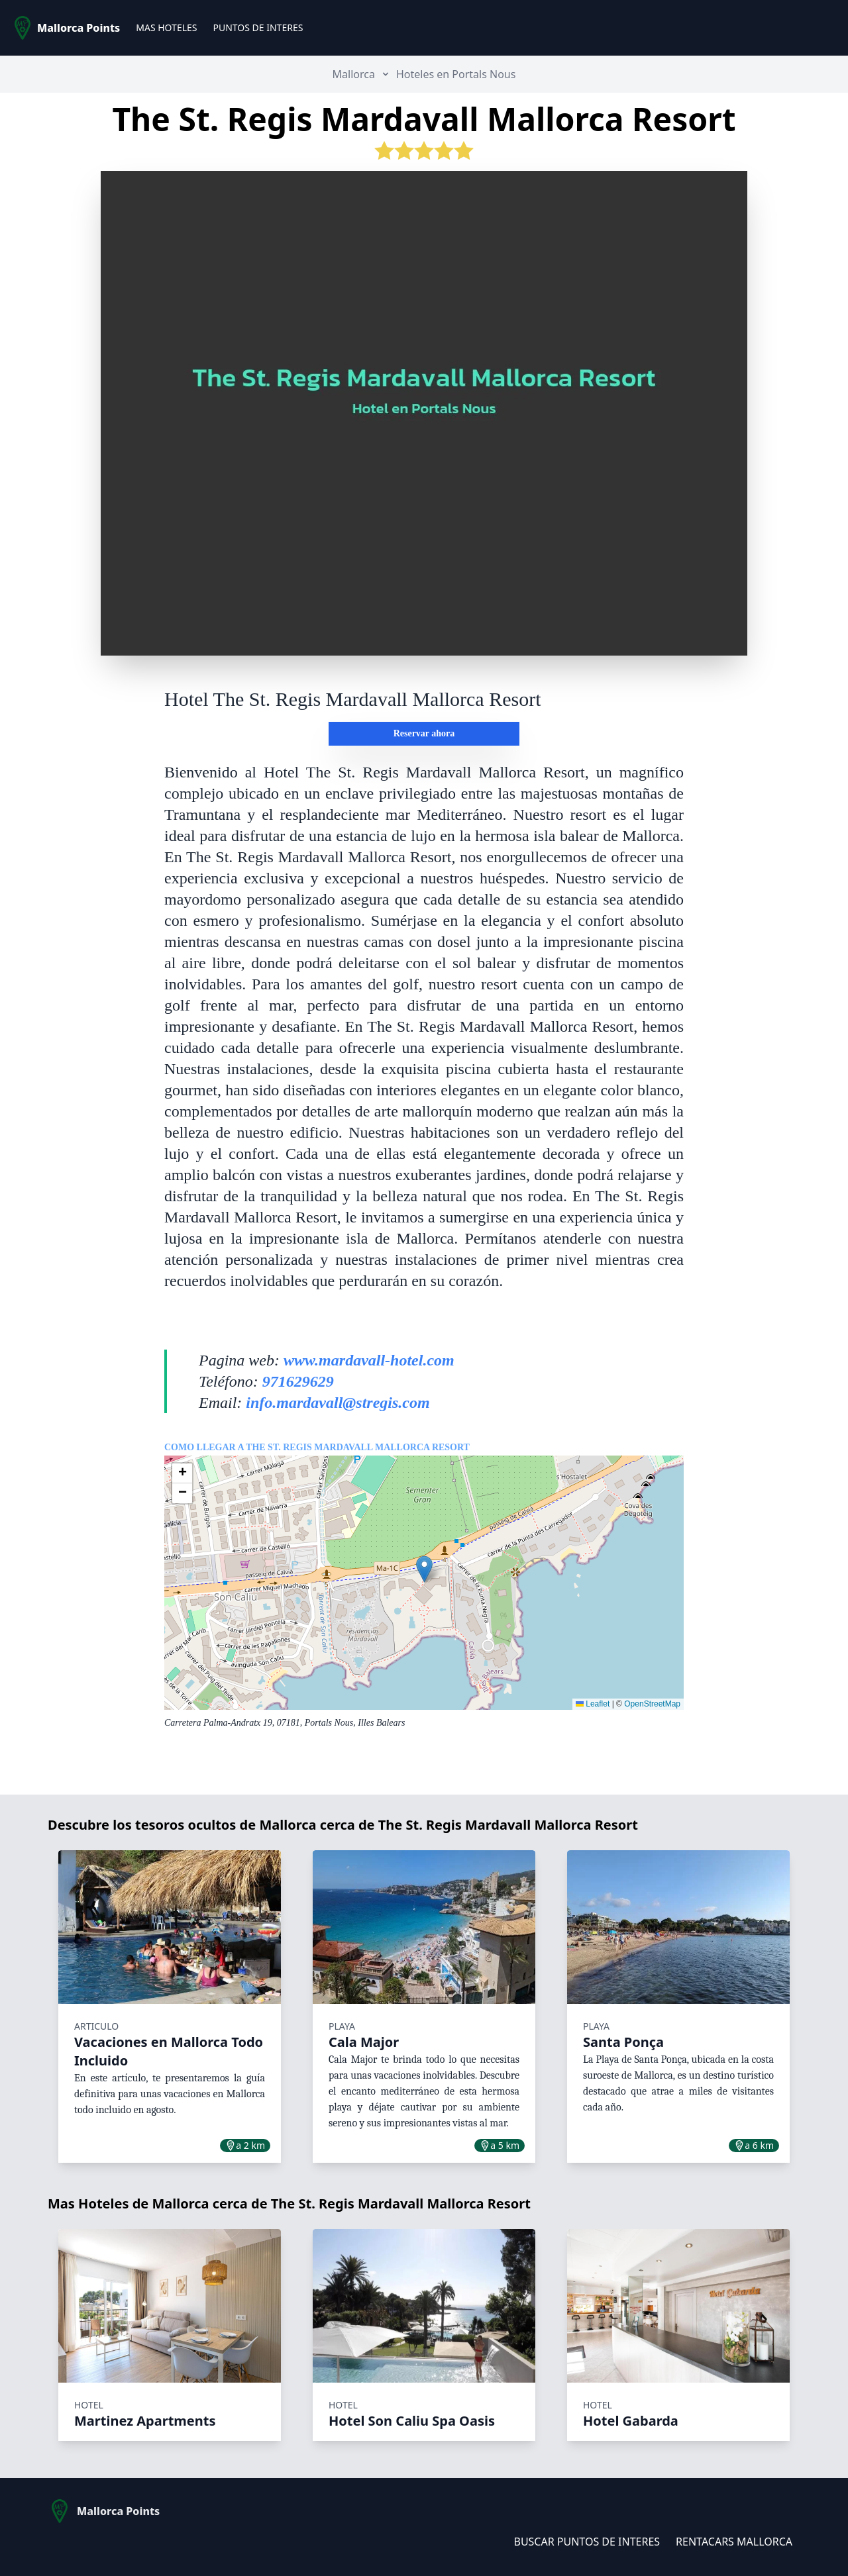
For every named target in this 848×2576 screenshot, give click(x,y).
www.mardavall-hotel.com (369, 1360)
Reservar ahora (424, 733)
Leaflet (593, 1704)
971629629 (298, 1381)
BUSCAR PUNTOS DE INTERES (586, 2541)
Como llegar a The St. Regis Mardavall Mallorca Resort (317, 1447)
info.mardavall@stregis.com (337, 1402)
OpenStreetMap (652, 1704)
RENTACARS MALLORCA (734, 2541)
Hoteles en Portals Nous (455, 74)
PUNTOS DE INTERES (258, 27)
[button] (424, 1569)
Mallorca (354, 74)
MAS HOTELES (166, 27)
